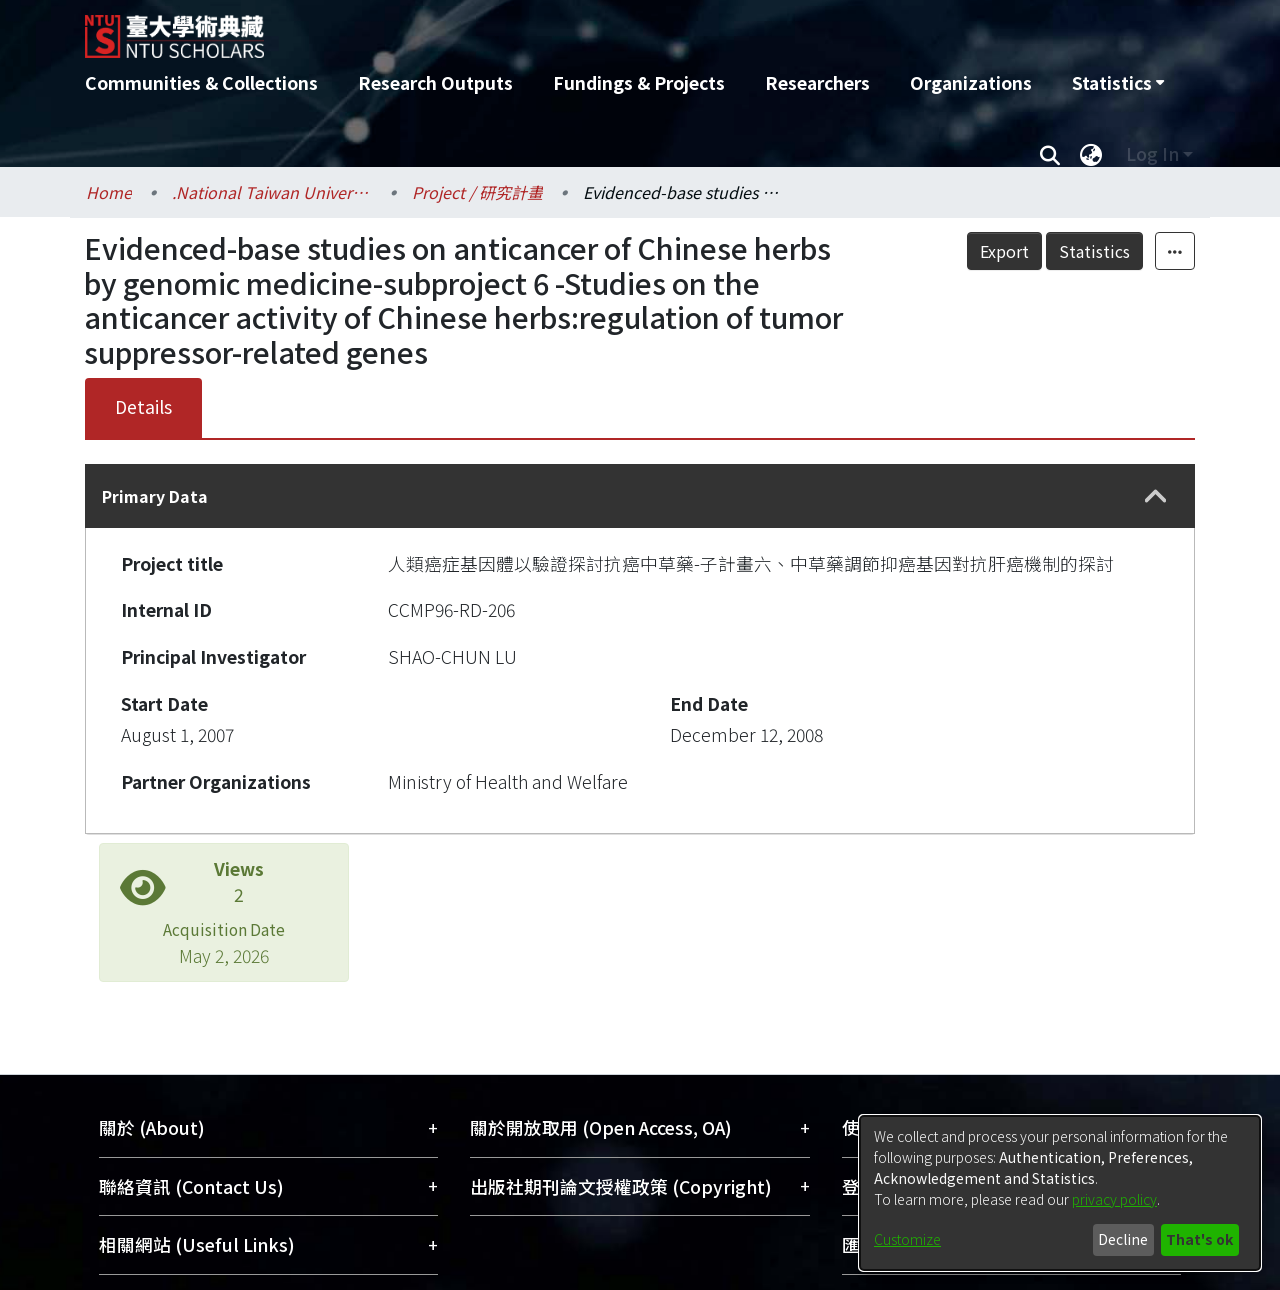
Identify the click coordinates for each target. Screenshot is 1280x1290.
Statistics (1094, 251)
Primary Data (155, 496)
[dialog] (1060, 1193)
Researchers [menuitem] (817, 82)
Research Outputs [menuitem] (435, 82)
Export (1004, 251)
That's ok (1199, 1239)
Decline (1123, 1239)
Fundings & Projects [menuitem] (639, 82)
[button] (1156, 496)
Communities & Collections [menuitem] (201, 82)
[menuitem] (1118, 83)
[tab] (640, 496)
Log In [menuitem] (1152, 153)
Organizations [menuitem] (971, 82)
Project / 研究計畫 (477, 192)
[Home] (532, 29)
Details (143, 406)
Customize (907, 1239)
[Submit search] (1049, 154)
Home (109, 192)
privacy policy (1114, 1199)
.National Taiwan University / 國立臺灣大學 (272, 192)
